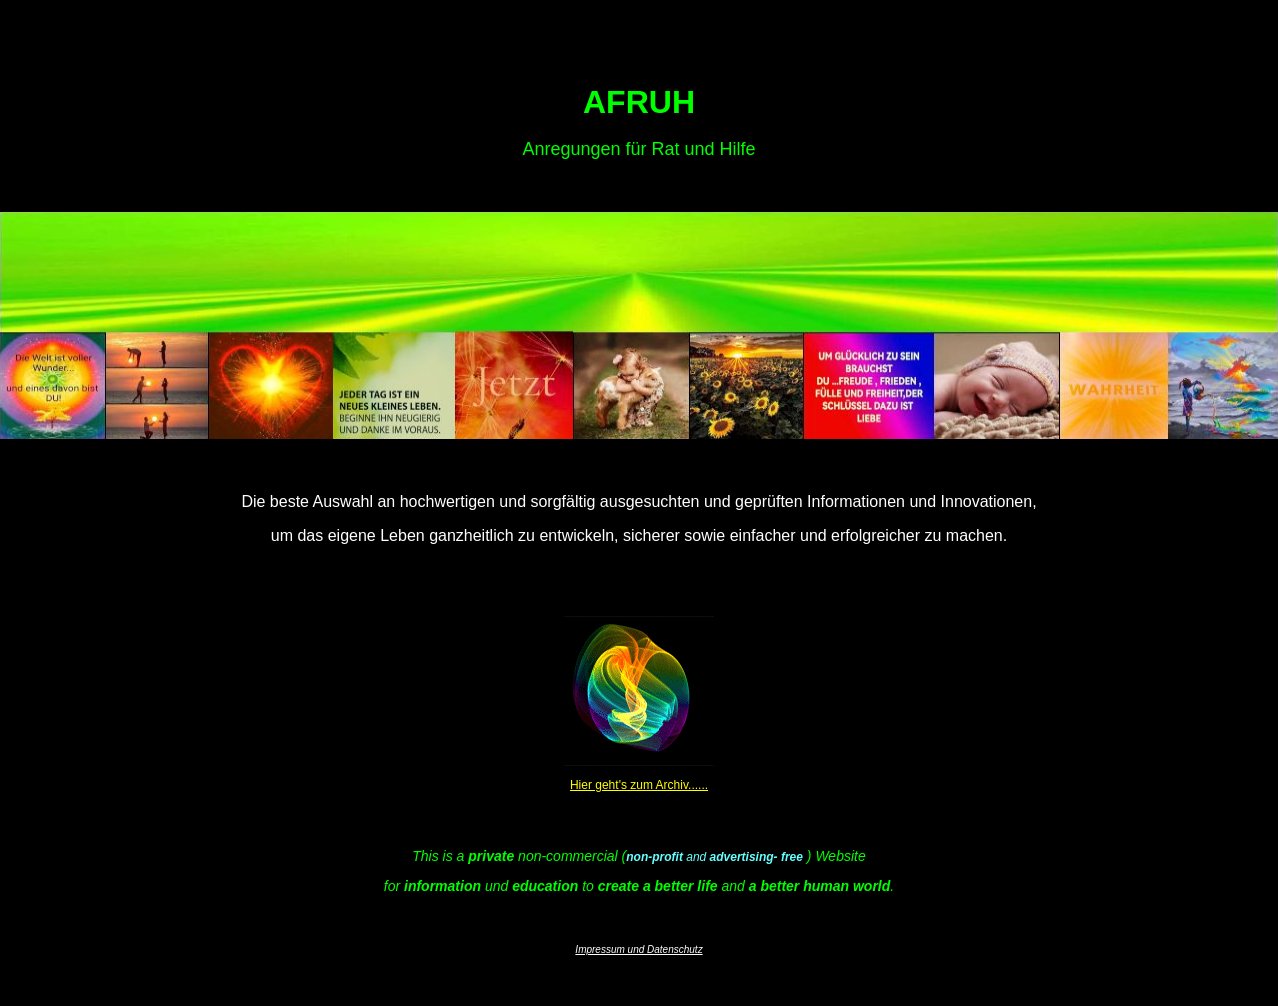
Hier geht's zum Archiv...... (639, 785)
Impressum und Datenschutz (638, 949)
